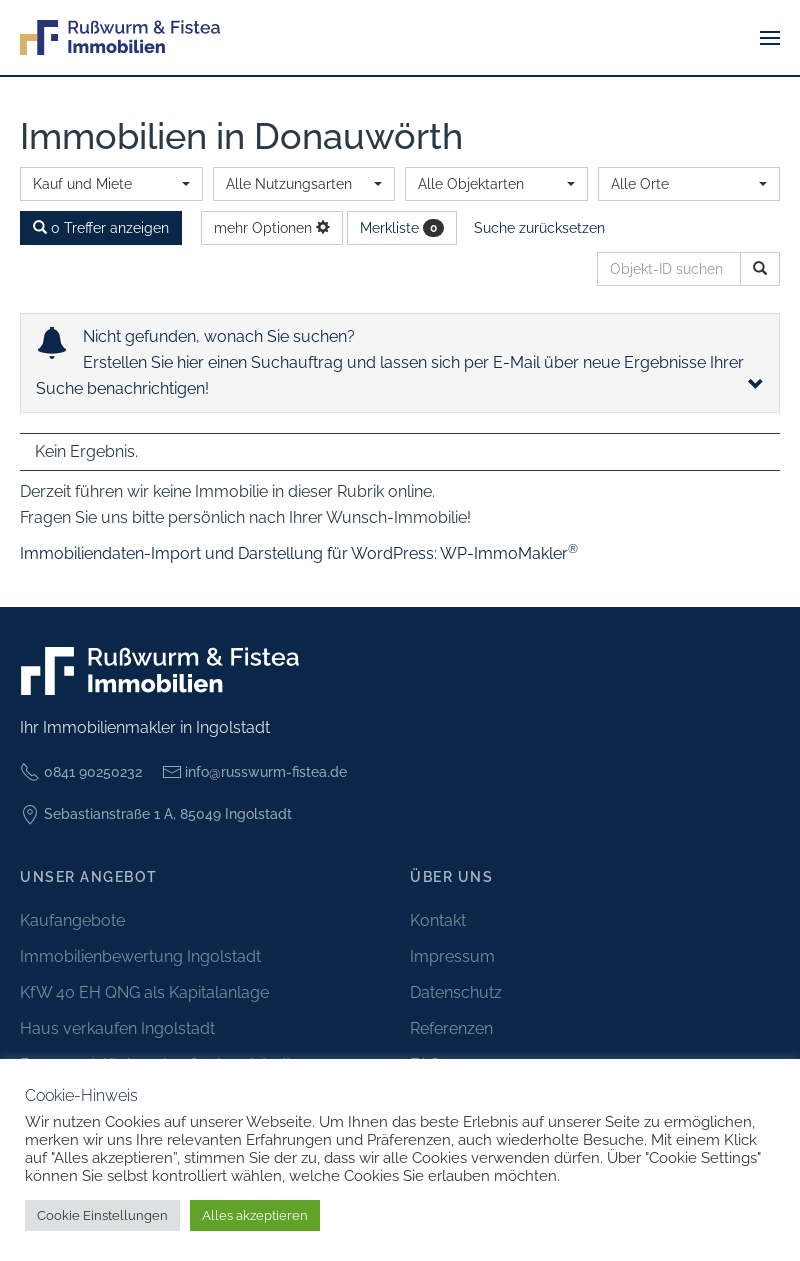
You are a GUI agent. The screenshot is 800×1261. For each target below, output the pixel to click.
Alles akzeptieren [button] (255, 1215)
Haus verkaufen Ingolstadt (117, 1028)
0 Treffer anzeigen (101, 228)
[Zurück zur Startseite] (120, 37)
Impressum (452, 956)
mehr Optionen (272, 228)
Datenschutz (456, 992)
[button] (770, 37)
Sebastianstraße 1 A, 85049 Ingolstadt (156, 815)
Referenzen (451, 1028)
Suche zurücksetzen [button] (539, 228)
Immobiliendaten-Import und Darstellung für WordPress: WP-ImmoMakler (299, 553)
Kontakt (438, 920)
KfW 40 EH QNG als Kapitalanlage (144, 992)
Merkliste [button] (402, 228)
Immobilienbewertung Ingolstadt (140, 956)
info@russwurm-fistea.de (255, 772)
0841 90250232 (81, 772)
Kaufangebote (72, 920)
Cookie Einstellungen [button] (102, 1215)
